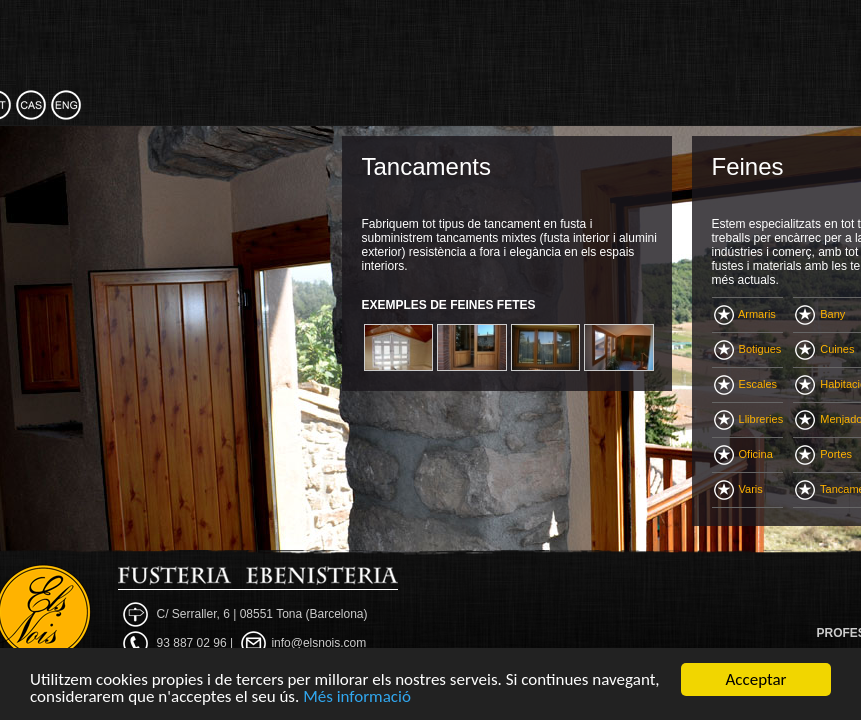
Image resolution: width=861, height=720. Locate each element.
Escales (746, 384)
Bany (820, 314)
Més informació (357, 697)
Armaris (745, 314)
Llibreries (749, 419)
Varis (738, 489)
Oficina (743, 454)
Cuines (824, 349)
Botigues (748, 349)
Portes (823, 454)
